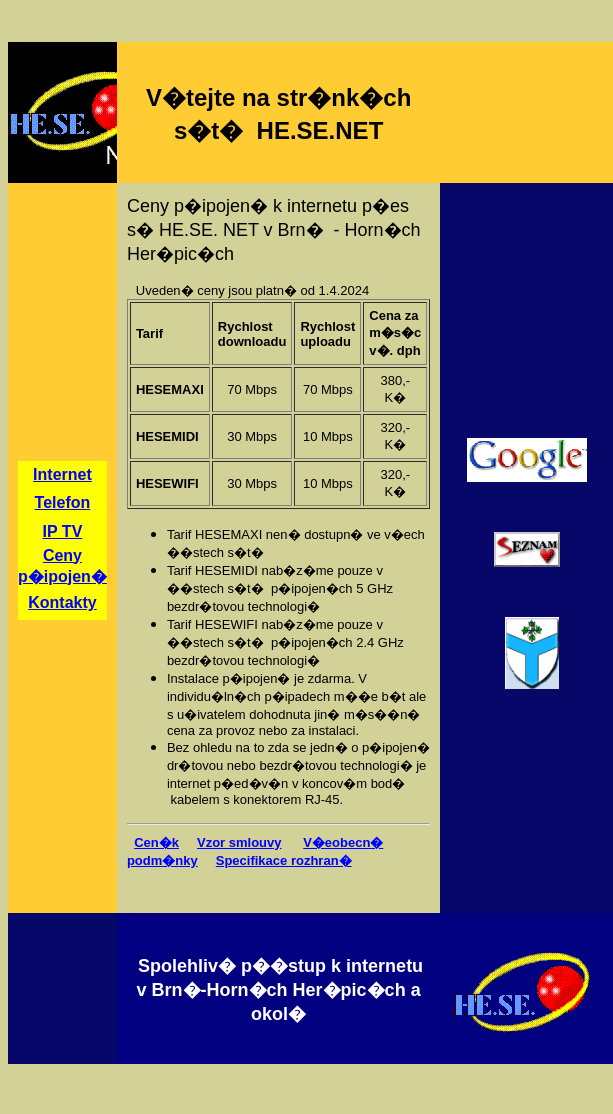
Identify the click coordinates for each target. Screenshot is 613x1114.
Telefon (63, 502)
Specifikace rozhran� (284, 860)
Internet (62, 474)
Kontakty (62, 602)
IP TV (63, 531)
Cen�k (156, 842)
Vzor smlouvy (239, 842)
